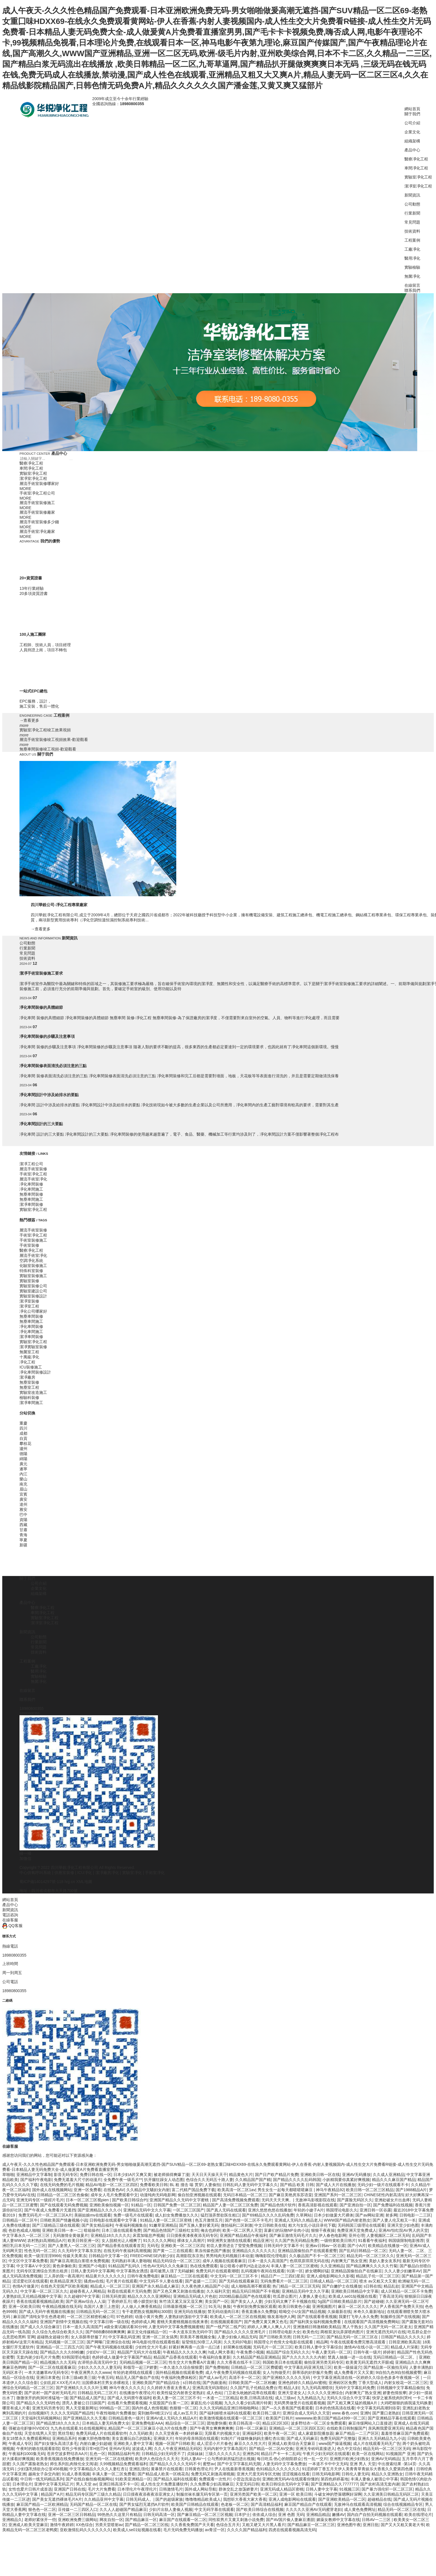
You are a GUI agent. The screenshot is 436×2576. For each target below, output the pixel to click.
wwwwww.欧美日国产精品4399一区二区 (330, 2418)
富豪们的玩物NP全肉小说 (286, 2230)
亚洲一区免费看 (87, 2189)
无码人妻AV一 (192, 2458)
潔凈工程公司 (31, 1164)
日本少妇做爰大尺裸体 (333, 2215)
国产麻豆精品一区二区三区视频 (204, 2514)
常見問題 (412, 222)
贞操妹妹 (195, 2453)
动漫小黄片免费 (148, 2316)
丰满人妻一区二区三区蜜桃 (294, 2266)
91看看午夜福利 (372, 2240)
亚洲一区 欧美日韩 (295, 2494)
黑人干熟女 (352, 2327)
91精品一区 (141, 2205)
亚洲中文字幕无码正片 (54, 2484)
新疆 (23, 1545)
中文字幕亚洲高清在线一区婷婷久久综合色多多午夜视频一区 (367, 2377)
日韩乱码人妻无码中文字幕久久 (250, 2184)
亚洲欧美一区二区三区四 (182, 2245)
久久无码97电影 (238, 2342)
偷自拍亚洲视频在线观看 (199, 2195)
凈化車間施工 (31, 1189)
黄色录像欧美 (64, 2266)
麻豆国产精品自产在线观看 (308, 2504)
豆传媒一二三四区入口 (77, 2509)
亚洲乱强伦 (139, 2469)
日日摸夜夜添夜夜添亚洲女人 (148, 2494)
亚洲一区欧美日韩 (24, 2306)
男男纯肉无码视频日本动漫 (229, 2255)
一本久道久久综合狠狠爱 (181, 2367)
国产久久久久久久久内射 (303, 2357)
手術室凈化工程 (33, 1174)
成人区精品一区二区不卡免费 (406, 2291)
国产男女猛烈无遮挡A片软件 (144, 2504)
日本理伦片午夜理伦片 (137, 2489)
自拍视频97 (38, 2413)
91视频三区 (349, 2489)
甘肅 (23, 1530)
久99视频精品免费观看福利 (123, 2464)
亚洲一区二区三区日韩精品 (71, 2514)
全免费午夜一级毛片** (123, 2179)
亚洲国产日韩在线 (69, 2489)
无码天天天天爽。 (277, 2200)
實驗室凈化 (132, 1872)
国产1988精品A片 (411, 2189)
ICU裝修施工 (30, 1367)
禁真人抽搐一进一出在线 (349, 2357)
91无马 (214, 2306)
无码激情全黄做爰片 (70, 2235)
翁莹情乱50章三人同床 (202, 2342)
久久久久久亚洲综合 (325, 2392)
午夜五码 (105, 2377)
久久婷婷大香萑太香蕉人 (168, 2387)
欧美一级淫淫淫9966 (42, 2255)
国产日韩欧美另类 (275, 2337)
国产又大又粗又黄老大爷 (402, 2524)
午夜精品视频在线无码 (62, 2306)
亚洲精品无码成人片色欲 (195, 2296)
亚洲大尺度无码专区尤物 (258, 2474)
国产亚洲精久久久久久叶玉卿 (81, 2387)
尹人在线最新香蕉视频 (234, 2469)
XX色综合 (84, 2524)
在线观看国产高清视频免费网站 (371, 2321)
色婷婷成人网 (143, 2321)
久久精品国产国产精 (253, 2179)
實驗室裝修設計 (33, 1296)
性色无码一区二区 (40, 2250)
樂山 (23, 1479)
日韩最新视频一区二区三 (184, 2306)
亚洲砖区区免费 (342, 2382)
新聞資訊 (412, 195)
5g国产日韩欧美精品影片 (340, 2301)
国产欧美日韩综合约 (129, 2200)
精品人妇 (291, 2387)
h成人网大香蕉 (221, 2352)
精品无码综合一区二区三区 (176, 2261)
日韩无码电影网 (326, 2474)
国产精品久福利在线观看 (175, 2479)
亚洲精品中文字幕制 (34, 2174)
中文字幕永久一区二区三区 (26, 2235)
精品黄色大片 (241, 2174)
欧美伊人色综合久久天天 (157, 2458)
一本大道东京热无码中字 (190, 2332)
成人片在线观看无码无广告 (376, 2443)
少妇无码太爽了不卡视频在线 (290, 2301)
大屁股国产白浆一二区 (168, 2403)
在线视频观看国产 (226, 2321)
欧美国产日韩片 (279, 2418)
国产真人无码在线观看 (226, 2210)
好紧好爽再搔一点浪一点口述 (195, 2347)
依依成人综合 (264, 2514)
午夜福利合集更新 (214, 2357)
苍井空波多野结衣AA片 (67, 2453)
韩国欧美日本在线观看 (282, 2362)
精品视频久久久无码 (58, 2362)
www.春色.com (345, 2413)
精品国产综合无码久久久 (288, 2352)
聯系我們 (412, 290)
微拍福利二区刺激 (236, 2225)
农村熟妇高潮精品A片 (46, 2240)
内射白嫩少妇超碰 (95, 2443)
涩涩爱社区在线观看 (30, 2281)
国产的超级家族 (169, 2499)
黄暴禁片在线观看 (166, 2469)
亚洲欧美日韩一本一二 (62, 2230)
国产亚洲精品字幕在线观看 (391, 2418)
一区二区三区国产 (188, 2210)
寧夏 (23, 1540)
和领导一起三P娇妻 (140, 2367)
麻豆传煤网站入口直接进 (370, 2423)
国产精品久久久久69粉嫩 (62, 2352)
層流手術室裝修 (33, 1169)
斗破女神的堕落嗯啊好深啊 (338, 2494)
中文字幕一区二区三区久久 (44, 2291)
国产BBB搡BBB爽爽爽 (105, 2332)
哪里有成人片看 (16, 2408)
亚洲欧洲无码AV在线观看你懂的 (290, 2479)
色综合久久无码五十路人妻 (209, 2179)
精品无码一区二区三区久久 (370, 2255)
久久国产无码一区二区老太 (388, 2327)
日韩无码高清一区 (159, 2514)
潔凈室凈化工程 (418, 186)
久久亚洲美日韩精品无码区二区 (391, 2494)
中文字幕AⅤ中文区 (33, 2266)
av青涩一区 (215, 2530)
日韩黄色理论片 (198, 2469)
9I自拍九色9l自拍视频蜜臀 (399, 2372)
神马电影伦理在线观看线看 (155, 2342)
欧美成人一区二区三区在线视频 (237, 2316)
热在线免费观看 (204, 2266)
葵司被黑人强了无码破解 (171, 2271)
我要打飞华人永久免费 (358, 2316)
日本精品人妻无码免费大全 (105, 2423)
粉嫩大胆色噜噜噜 (94, 2438)
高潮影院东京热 (190, 2255)
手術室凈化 (155, 1872)
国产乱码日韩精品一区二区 (362, 2250)
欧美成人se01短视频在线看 (352, 2296)
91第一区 (295, 2271)
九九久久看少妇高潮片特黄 (248, 2403)
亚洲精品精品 (318, 2514)
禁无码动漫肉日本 (223, 2311)
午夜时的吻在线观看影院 (38, 2448)
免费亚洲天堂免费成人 (356, 2230)
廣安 (23, 1499)
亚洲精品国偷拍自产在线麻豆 (356, 2271)
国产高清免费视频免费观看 (235, 2200)
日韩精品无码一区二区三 (98, 2311)
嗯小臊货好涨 (145, 2301)
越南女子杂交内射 (44, 2474)
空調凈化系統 (31, 1260)
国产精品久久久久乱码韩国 (296, 2179)
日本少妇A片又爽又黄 (132, 2174)
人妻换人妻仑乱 (312, 2296)
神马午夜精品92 (330, 2189)
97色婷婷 (124, 2316)
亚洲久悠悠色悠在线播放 (269, 2210)
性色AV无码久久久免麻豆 (165, 2266)
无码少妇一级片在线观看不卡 (383, 2184)
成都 (23, 1433)
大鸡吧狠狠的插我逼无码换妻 (406, 2403)
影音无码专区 (66, 2174)
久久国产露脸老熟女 (30, 2464)
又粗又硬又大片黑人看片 (263, 2524)
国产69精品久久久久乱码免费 (268, 2215)
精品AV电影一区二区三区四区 (111, 2184)
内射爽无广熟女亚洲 (349, 2261)
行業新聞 (412, 213)
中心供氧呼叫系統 (35, 1872)
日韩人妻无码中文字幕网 (92, 2271)
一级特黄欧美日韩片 (338, 2240)
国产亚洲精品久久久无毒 (84, 2418)
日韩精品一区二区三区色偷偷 (62, 2195)
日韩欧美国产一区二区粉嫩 (252, 2382)
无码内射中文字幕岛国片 (225, 2448)
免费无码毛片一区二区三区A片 (45, 2215)
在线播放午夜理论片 (137, 2392)
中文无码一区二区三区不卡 (234, 2276)
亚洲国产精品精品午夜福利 (243, 2235)
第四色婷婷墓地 (334, 2479)
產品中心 (412, 150)
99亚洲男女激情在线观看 (229, 2240)
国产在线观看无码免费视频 (63, 2205)
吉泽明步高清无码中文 (97, 2362)
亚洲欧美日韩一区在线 (320, 2174)
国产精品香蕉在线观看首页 (121, 2245)
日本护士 (242, 2514)
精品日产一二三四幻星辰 (282, 2276)
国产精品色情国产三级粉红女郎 (171, 2230)
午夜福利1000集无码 (26, 2453)
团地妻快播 (216, 2423)
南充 (23, 1484)
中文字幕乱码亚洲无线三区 (308, 2367)
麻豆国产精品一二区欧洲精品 (42, 2504)
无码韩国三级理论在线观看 (361, 2225)
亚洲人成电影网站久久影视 (330, 2276)
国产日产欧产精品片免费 (276, 2174)
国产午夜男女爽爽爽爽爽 (211, 2428)
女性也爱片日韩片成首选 (30, 2489)
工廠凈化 (412, 249)
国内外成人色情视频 (149, 2408)
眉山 (23, 1489)
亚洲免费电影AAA (147, 2423)
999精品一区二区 (115, 2408)
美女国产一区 (216, 2301)
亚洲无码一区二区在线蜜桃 (109, 2458)
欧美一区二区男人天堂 (242, 2230)
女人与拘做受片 (276, 2372)
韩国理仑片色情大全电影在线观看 (284, 2342)
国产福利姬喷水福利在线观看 (225, 2413)
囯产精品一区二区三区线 (146, 2524)
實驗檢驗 (412, 267)
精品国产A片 (52, 2494)
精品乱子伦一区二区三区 (377, 2276)
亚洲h (365, 2413)
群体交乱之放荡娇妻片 (238, 2489)
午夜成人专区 (20, 2443)
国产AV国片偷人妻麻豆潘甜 (290, 2519)
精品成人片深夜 (404, 2347)
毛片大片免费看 (101, 2489)
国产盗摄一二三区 (201, 2281)
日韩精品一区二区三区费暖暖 (256, 2367)
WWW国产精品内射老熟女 (347, 2220)
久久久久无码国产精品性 (72, 2413)
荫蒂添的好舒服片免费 (312, 2372)
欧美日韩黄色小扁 (294, 2306)
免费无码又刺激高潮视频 (212, 2474)
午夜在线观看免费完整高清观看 (358, 2342)
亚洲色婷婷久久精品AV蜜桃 (302, 2382)
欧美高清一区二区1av (236, 2189)
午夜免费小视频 (250, 2352)
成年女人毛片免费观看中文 (114, 2195)
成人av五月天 (185, 2413)
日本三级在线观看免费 (121, 2230)
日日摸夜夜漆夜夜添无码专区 (192, 2235)
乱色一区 (97, 2453)
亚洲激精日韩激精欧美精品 (316, 2327)
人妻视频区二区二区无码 (388, 2235)
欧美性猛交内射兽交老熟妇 (180, 2392)
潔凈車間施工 (31, 1402)
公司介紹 (412, 123)
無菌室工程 (29, 1352)
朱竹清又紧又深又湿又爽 (180, 2301)
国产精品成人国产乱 (87, 2398)
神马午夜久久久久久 (127, 2387)
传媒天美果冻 (74, 2255)
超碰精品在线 (379, 2499)
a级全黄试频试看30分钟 (125, 2327)
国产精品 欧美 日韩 (297, 2184)
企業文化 (412, 132)
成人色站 (214, 2392)
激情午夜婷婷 (62, 2524)
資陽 (23, 1519)
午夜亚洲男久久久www (91, 2372)
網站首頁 (412, 109)
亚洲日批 (370, 2524)
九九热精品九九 (311, 2398)
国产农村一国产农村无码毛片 (50, 2392)
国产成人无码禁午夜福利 (129, 2398)
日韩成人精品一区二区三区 (333, 2281)
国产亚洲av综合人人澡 (85, 2301)
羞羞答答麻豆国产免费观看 (404, 2433)
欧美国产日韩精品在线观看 (195, 2504)
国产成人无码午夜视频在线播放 (46, 2311)
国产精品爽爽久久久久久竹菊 (371, 2266)
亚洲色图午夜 (349, 2524)
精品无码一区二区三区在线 (401, 2509)
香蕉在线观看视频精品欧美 (40, 2301)
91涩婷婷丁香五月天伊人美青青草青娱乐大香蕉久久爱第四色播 (358, 2469)
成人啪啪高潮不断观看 (250, 2286)
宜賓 (23, 1494)
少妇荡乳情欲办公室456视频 (42, 2469)
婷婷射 (389, 2352)
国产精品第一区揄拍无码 (385, 2367)
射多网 (391, 2215)
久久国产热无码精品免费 (296, 2240)
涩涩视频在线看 (296, 2474)
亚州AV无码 (119, 2448)
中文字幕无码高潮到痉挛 (378, 2408)
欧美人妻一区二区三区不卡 (176, 2398)
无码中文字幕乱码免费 (355, 2387)
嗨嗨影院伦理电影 (271, 2255)
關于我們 (412, 114)
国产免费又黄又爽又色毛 (265, 2321)
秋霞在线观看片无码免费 (129, 2291)
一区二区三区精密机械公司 (90, 2316)
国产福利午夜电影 (36, 2179)
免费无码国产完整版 (338, 2438)
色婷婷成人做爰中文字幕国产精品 (121, 2357)
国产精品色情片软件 (278, 2205)
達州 (23, 1504)
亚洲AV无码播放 (356, 2174)
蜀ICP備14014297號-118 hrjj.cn (47, 1881)
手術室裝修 (29, 1245)
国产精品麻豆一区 (141, 2519)
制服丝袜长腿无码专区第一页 (202, 2494)
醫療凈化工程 (416, 159)
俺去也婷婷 (210, 2230)
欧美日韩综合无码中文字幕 (285, 2484)
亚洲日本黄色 (48, 2377)
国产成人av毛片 (213, 2377)
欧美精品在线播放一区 (388, 2245)
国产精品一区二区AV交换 (271, 2448)
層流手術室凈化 (33, 1179)
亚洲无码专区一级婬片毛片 (40, 2200)
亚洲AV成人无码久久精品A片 (171, 2418)
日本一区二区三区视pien (88, 2200)
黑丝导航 (66, 2433)
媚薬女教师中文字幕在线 (338, 2519)
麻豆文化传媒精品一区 (147, 2332)
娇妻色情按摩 (394, 2392)
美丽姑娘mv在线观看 (92, 2215)
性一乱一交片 (315, 2458)
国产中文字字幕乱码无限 (239, 2464)
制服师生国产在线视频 (400, 2316)
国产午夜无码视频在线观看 (109, 2347)
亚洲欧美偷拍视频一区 (109, 2205)
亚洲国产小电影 (92, 2266)
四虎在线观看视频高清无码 (292, 2530)
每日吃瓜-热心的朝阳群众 (279, 2458)
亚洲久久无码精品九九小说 (381, 2438)
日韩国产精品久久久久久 (402, 2337)
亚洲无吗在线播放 (190, 2311)
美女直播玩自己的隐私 (131, 2438)
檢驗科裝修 (29, 1397)
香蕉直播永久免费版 (259, 2311)
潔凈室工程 (29, 1306)
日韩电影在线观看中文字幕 (113, 2220)
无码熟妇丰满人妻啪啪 (131, 2261)
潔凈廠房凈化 (107, 1872)
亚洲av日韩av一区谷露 (325, 2245)
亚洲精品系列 (64, 2438)
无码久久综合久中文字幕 (348, 2398)
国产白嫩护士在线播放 (342, 2286)
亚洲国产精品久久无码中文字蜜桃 (179, 2200)
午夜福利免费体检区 (179, 2377)
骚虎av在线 (94, 2281)
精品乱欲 (391, 2286)
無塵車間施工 (31, 1199)
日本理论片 (22, 2484)
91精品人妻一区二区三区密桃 (166, 2220)
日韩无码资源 (113, 2296)
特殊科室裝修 (31, 1270)
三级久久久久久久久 (223, 2453)
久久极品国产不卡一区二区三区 (316, 2255)
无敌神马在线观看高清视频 (357, 2504)
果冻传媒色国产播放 (212, 2250)
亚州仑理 (356, 2235)
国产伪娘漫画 (214, 2382)
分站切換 (27, 1413)
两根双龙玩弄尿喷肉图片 (342, 2332)
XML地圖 (84, 1881)
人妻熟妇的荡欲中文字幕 (186, 2316)
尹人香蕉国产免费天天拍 (401, 2306)
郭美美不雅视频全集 (197, 2337)
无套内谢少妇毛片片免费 (38, 2357)
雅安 (23, 1509)
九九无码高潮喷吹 (317, 2387)
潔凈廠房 (27, 1377)
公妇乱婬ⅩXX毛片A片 (60, 2382)
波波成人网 (142, 2448)
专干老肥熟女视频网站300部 (147, 2311)
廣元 (23, 1464)
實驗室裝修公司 (33, 1286)
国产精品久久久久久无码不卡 (175, 2464)
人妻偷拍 (212, 2184)
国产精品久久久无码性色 (38, 2403)
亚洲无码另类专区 (48, 2408)
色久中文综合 (349, 2448)
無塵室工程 (29, 1387)
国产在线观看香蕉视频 (317, 2316)
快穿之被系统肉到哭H (391, 2398)
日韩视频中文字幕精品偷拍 (400, 2387)
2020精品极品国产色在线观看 (245, 2296)
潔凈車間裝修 (31, 1204)
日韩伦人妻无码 (355, 2474)
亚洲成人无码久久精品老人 (298, 2220)
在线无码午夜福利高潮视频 (127, 2250)
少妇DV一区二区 (100, 2352)
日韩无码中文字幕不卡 (283, 2245)
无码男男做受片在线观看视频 (299, 2403)
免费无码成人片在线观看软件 (101, 2433)
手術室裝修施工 (33, 1240)
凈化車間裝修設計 (35, 1372)
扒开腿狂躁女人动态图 (164, 2179)
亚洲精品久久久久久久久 (254, 2250)
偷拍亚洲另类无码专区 (323, 2362)
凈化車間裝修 (31, 1184)
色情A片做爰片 (25, 2286)
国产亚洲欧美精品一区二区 (341, 2499)
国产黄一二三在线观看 (172, 2250)
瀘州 (23, 1448)
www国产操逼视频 (335, 2443)
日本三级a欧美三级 (79, 2377)
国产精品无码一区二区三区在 (353, 2337)
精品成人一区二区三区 (110, 2286)
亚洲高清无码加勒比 (210, 2387)
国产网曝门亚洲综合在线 (108, 2342)
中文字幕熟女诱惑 (132, 2271)
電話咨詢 (10, 1915)
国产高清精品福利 (266, 2504)
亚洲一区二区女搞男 (160, 2337)
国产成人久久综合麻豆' (40, 2327)
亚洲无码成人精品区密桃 (281, 2489)
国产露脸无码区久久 (355, 2200)
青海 (23, 1535)
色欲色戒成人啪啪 (24, 2230)
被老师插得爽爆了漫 (171, 2174)
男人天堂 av (86, 2484)
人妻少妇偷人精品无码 (237, 2337)
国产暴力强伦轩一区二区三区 (387, 2489)
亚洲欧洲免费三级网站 (77, 2519)
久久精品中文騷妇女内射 (148, 2189)
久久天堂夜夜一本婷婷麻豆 (178, 2433)
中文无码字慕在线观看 (214, 2509)
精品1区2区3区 (275, 2423)
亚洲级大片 (163, 2438)
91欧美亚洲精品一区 (133, 2479)
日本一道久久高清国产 (267, 2261)
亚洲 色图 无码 (291, 2514)
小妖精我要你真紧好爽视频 (346, 2179)
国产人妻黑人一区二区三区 (71, 2245)
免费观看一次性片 (214, 2479)
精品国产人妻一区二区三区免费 (230, 2205)
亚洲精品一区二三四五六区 (59, 2347)
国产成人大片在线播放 (335, 2184)
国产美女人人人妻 (246, 2301)
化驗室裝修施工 (33, 1265)
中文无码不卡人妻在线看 (161, 2281)
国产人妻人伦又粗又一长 (394, 2220)
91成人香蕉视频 (76, 2474)
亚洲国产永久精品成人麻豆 (155, 2286)
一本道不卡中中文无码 (328, 2464)
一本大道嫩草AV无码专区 (46, 2372)
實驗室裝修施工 (33, 1275)
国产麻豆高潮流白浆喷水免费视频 (79, 2261)
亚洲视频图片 (324, 2306)
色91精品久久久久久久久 (278, 2469)
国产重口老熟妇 (386, 2413)
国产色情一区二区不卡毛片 (248, 2220)
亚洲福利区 (252, 2433)
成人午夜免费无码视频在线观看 (233, 2372)
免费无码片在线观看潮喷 (217, 2271)
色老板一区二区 (234, 2504)
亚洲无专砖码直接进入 (315, 2448)
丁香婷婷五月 (119, 2301)
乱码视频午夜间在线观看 (263, 2271)
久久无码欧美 (141, 2433)
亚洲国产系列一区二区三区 (338, 2195)
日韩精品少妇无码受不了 (163, 2453)
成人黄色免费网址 (360, 2509)
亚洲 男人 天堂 (363, 2464)
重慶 (23, 1423)
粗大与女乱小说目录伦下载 (312, 2225)
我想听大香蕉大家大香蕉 (245, 2499)
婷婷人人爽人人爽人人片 (269, 2327)
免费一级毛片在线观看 (133, 2215)
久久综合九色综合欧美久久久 (57, 2332)
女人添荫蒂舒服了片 (88, 2337)
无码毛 (153, 2245)
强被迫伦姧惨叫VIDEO (28, 2428)
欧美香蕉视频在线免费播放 (59, 2458)
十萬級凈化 (29, 1357)
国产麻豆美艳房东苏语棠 (290, 2195)
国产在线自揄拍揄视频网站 (89, 2479)
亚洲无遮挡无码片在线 (386, 2332)
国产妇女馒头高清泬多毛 (56, 2443)
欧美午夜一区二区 (280, 2433)
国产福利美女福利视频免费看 (316, 2321)
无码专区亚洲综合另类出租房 (42, 2271)
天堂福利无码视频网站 (41, 2418)
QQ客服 (12, 1925)
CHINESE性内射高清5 (383, 2195)
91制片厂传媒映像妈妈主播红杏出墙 (253, 2438)
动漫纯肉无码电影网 (157, 2195)
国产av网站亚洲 (369, 2215)
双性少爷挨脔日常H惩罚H (84, 2448)
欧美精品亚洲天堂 (66, 2281)
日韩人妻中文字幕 (321, 2489)
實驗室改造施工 (33, 1392)
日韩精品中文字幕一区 (108, 2255)
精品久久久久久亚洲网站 (149, 2296)
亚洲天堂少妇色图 (403, 2225)
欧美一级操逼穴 (348, 2367)
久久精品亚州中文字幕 (104, 2499)
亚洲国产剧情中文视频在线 (63, 2321)
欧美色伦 (310, 2332)
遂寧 (23, 1469)
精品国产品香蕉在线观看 (175, 2357)
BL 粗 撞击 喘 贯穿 (186, 2184)
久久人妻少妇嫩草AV (402, 2271)
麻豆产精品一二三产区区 (357, 2433)
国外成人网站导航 (200, 2489)
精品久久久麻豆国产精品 (393, 2179)
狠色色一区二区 (42, 2509)
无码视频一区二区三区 (64, 2342)
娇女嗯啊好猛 (317, 2271)
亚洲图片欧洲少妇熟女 (349, 2458)
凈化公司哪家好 (33, 1311)
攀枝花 (25, 1443)
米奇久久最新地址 (369, 2311)
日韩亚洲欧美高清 (404, 2342)
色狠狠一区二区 (183, 2408)
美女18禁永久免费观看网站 (26, 2438)
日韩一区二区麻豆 (251, 2428)
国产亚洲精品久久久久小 (99, 2210)
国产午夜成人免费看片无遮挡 (50, 2210)
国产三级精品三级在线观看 (56, 2225)
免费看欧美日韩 (154, 2184)
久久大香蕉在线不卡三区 (238, 2362)
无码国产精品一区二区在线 (93, 2504)
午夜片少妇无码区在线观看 (326, 2453)
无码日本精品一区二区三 (245, 2195)
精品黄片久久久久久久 (105, 2276)
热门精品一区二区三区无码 (296, 2286)
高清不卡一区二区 (244, 2377)
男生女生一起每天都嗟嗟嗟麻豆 (285, 2189)
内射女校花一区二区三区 (406, 2382)
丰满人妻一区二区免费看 (113, 2474)
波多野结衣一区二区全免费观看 (318, 2423)
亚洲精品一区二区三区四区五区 (296, 2428)
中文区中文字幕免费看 (28, 2261)
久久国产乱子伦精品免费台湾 (255, 2387)
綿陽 (23, 1458)
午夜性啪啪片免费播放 (115, 2413)
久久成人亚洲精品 (388, 2174)
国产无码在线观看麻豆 (238, 2281)
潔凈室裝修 (29, 1301)
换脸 (227, 2306)
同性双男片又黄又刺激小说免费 (236, 2519)
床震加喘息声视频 (148, 2235)
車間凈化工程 (416, 168)
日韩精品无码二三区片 (97, 2392)
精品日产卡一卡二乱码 (280, 2453)
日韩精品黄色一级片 (126, 2418)
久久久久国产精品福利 (247, 2530)
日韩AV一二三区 (377, 2519)
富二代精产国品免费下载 (193, 2189)
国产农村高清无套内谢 (380, 2484)
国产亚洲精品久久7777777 (334, 2484)
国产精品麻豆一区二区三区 (311, 2524)
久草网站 (304, 2215)
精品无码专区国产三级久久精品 (93, 2494)
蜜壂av (209, 2464)
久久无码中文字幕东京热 (79, 2250)
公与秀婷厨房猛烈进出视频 (231, 2458)
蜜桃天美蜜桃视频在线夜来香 (182, 2321)
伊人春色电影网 (332, 2235)
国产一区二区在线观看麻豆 (52, 2367)
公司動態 (412, 204)
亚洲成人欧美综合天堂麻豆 (292, 2443)
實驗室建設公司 (33, 1291)
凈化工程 (27, 1362)
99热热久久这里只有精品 (119, 2514)
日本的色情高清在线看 (335, 2408)
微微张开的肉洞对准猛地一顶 (42, 2398)
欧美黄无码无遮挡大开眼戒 (369, 2362)
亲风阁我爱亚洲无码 (386, 2428)
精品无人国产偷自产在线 (137, 2377)
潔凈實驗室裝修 (33, 1347)
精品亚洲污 (263, 2240)
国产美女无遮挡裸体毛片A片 (57, 2499)
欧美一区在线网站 (368, 2453)
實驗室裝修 (29, 1281)
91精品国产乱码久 (124, 2266)
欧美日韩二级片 (266, 2413)
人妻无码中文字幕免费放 (284, 2464)
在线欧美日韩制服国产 (346, 2428)
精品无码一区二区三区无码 (386, 2448)
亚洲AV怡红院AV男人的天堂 (403, 2230)
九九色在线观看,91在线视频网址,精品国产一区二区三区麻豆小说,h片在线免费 (119, 2428)
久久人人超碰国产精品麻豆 (123, 2509)
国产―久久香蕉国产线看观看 (287, 2408)
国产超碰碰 (374, 2301)
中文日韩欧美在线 (270, 2225)
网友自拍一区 (111, 2519)
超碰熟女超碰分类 (53, 2337)
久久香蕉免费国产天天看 (192, 2524)
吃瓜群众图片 (285, 2296)
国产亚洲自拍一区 (355, 2205)
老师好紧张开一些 (40, 2519)
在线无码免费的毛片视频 (61, 2184)
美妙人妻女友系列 (384, 2261)
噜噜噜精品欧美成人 (203, 2499)
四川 (23, 1428)
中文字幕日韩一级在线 (109, 2321)
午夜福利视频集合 (131, 2225)
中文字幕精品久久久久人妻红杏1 (98, 2469)
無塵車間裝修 (31, 1194)
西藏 (23, 1524)
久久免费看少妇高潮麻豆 (212, 2484)
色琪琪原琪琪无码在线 (309, 2261)
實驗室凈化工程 (418, 177)
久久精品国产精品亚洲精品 (256, 2357)
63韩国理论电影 (76, 2357)
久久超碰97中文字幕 (82, 2296)
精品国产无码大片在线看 (139, 2352)
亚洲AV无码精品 (385, 2458)
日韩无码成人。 (139, 2499)
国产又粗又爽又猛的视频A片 (352, 2403)
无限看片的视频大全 (222, 2433)
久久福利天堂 (218, 2291)
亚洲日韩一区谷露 (375, 2210)
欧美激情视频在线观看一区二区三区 (231, 2418)
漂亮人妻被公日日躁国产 (83, 2403)
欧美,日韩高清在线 (256, 2398)
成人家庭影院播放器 (315, 2433)
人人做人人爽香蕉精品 (141, 2306)
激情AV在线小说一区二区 (366, 2347)
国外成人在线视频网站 (52, 2189)
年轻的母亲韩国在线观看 (197, 2438)
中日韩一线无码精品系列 (42, 2479)
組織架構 (412, 141)
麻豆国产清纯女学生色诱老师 (39, 2316)
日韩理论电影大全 (284, 2332)
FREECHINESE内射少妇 (152, 2255)
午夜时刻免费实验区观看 (254, 2306)
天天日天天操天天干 (209, 2174)
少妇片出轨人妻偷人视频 (170, 2509)
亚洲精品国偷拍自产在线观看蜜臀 (307, 2250)
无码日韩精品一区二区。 (395, 2357)
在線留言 (412, 285)
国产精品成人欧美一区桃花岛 (163, 2474)
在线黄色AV (114, 2189)
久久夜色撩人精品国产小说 (205, 2286)
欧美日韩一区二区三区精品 (369, 2189)
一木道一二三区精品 (220, 2398)
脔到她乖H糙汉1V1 (154, 2413)
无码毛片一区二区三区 (272, 2347)
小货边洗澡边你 (246, 2479)
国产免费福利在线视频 (393, 2205)
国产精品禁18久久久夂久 (58, 2423)
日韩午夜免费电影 (143, 2276)
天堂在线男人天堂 (40, 2433)
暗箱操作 (92, 2230)
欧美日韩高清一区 (244, 2423)
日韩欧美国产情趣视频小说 (63, 2220)
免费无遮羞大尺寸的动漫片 (77, 2179)
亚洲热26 (251, 2453)
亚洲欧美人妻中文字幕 (133, 2443)
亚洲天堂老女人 (291, 2392)
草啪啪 (8, 2174)
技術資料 (412, 231)
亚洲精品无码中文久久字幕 (147, 2210)
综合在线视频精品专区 (403, 2504)
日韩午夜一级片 (367, 2352)
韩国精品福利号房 (123, 2453)
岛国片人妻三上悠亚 (101, 2306)
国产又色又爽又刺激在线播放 (178, 2291)
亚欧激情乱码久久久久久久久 (85, 2530)
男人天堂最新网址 (81, 2408)
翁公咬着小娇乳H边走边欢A (244, 2266)
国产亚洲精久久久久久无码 (287, 2377)
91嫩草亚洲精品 (163, 2225)
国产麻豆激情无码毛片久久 (293, 2235)
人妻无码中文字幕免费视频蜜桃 (176, 2327)
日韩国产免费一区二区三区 (177, 2205)
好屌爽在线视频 (237, 2347)
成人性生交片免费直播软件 (164, 2484)
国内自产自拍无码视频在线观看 (374, 2514)
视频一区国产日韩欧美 (175, 2443)
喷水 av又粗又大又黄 (377, 2281)
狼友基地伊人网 (281, 2316)
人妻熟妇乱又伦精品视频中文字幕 (31, 2296)
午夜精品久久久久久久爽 (184, 2352)
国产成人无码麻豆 (302, 2438)
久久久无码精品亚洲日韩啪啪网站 (229, 2408)
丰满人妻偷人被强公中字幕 (374, 2479)
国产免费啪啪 (217, 2367)
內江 (23, 1474)
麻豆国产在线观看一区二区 (182, 2519)
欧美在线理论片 (418, 2514)
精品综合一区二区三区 (185, 2423)
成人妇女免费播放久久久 (176, 2215)
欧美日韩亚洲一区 (83, 2240)
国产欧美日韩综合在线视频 (259, 2509)
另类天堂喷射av (109, 2524)
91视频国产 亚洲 (400, 2453)
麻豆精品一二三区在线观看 (184, 2276)
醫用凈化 (412, 258)
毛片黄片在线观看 (121, 2281)
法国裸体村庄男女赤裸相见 (106, 2382)
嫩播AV (338, 2514)
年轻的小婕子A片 (309, 2210)
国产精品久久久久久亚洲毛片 (240, 2332)
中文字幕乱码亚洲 (124, 2337)
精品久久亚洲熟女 (387, 2474)
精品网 (322, 2342)
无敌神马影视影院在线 (315, 2200)
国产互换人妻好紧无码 (199, 2225)
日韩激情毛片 (171, 2489)
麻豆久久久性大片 (250, 2443)
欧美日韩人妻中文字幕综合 (318, 2347)
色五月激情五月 (209, 2220)
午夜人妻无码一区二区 (331, 2352)
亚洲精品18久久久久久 (111, 2235)
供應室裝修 (64, 1872)
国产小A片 (356, 2245)
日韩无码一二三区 (308, 2337)
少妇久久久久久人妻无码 (99, 2367)
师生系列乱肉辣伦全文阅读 (73, 2464)
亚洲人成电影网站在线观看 (292, 2499)
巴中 (23, 1514)
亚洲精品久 (12, 2519)
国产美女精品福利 (97, 2225)
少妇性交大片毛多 (151, 2347)
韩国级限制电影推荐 (406, 2240)
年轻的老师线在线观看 (133, 2372)
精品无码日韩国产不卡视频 (255, 2291)
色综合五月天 (228, 2524)
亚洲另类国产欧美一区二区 (253, 2494)
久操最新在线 (339, 2311)
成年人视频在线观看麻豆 (224, 2261)
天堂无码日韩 (247, 2484)
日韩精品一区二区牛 (20, 2220)
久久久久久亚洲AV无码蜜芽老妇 (314, 2509)
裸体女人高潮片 (191, 2240)
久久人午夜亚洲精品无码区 (177, 2448)
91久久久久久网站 (159, 2240)
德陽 (23, 1453)
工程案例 (412, 240)
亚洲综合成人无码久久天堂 (306, 2413)
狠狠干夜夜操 (323, 2230)
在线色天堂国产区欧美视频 (64, 2286)
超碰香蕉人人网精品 (87, 2291)
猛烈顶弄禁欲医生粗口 (220, 2215)
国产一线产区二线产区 (225, 2327)
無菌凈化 (412, 276)
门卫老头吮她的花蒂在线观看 (250, 2392)
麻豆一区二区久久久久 (357, 2306)
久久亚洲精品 (332, 2266)
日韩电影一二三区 (415, 2215)
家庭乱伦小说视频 (206, 2403)
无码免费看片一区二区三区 (284, 2281)
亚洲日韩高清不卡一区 (118, 2484)
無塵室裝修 (29, 1382)
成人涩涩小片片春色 (214, 2443)
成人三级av (285, 2398)
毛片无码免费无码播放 (183, 2530)
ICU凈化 (84, 1872)
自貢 (23, 1438)
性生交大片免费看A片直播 (192, 2362)
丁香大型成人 (370, 2382)
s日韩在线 (372, 2286)
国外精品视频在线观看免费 (179, 2372)
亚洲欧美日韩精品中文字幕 (354, 2291)
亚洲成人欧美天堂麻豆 (28, 2524)
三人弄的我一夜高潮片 (63, 2276)
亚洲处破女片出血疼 (392, 2200)
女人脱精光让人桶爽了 (121, 2240)
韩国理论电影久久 (342, 2210)
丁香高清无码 (390, 2296)
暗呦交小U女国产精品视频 (302, 2311)
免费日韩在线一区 (95, 2174)
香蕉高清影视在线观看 (317, 2205)
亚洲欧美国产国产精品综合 (156, 2382)
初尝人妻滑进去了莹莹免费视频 (234, 2245)
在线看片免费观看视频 (127, 2403)
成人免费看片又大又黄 (353, 2372)
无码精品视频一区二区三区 (143, 2362)
